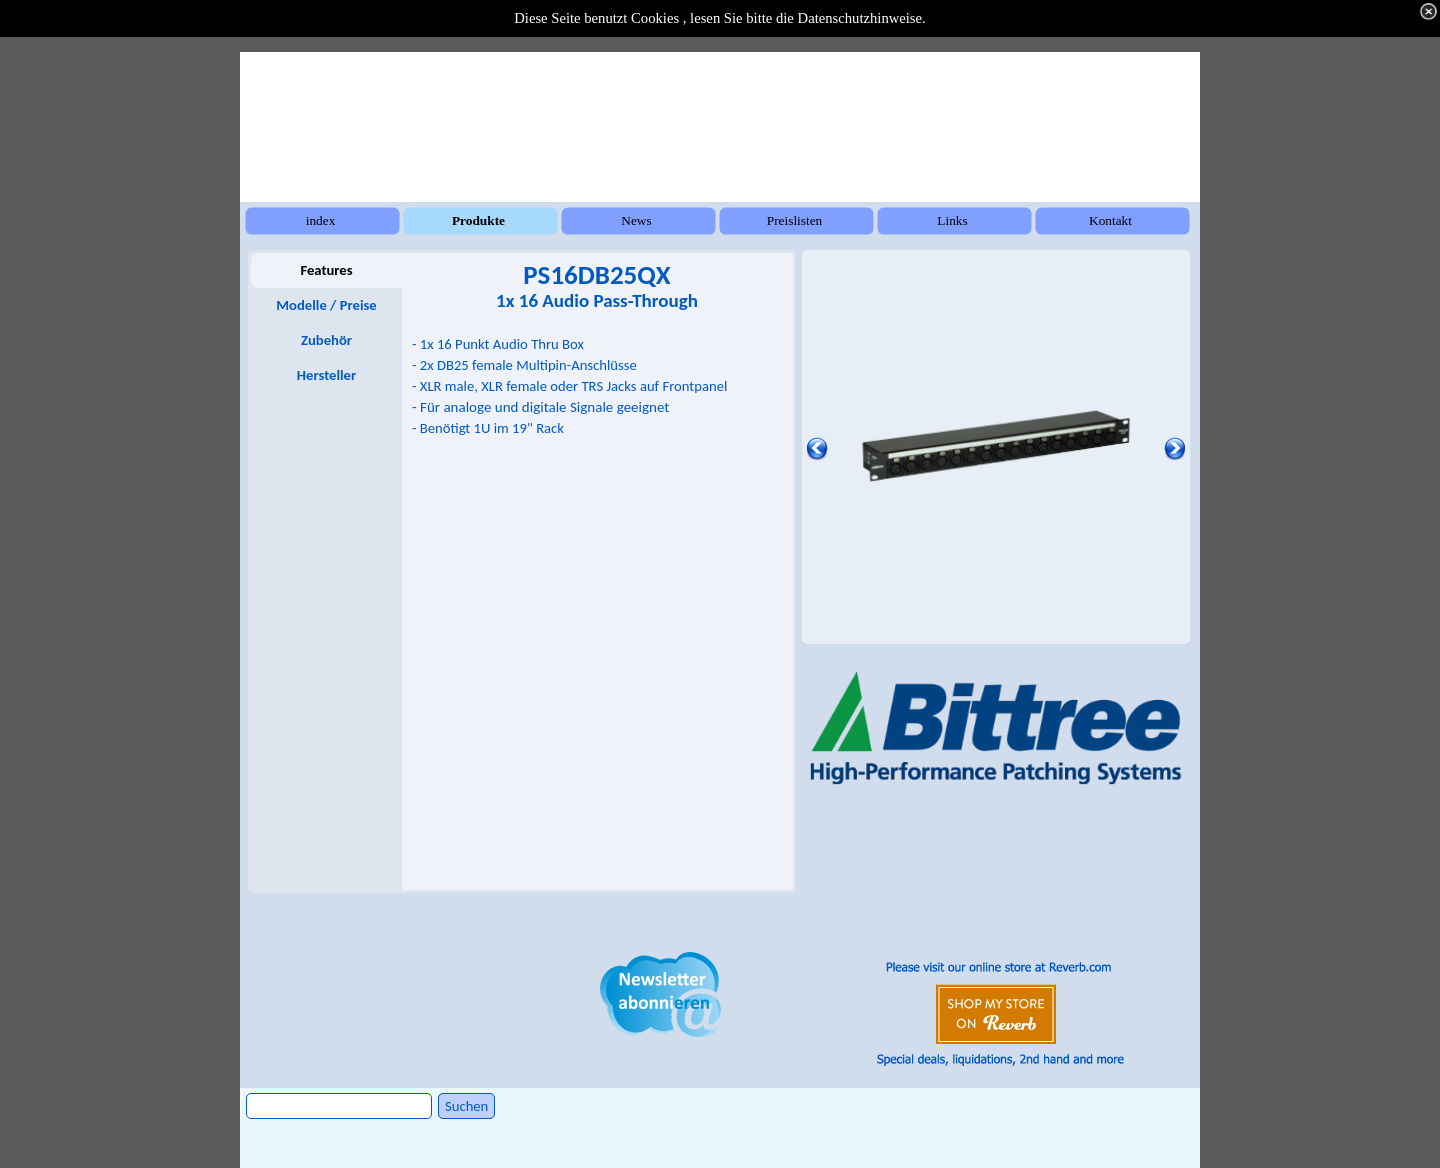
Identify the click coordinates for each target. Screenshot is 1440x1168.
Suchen (466, 1106)
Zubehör (326, 340)
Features (326, 270)
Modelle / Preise (326, 305)
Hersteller (326, 375)
